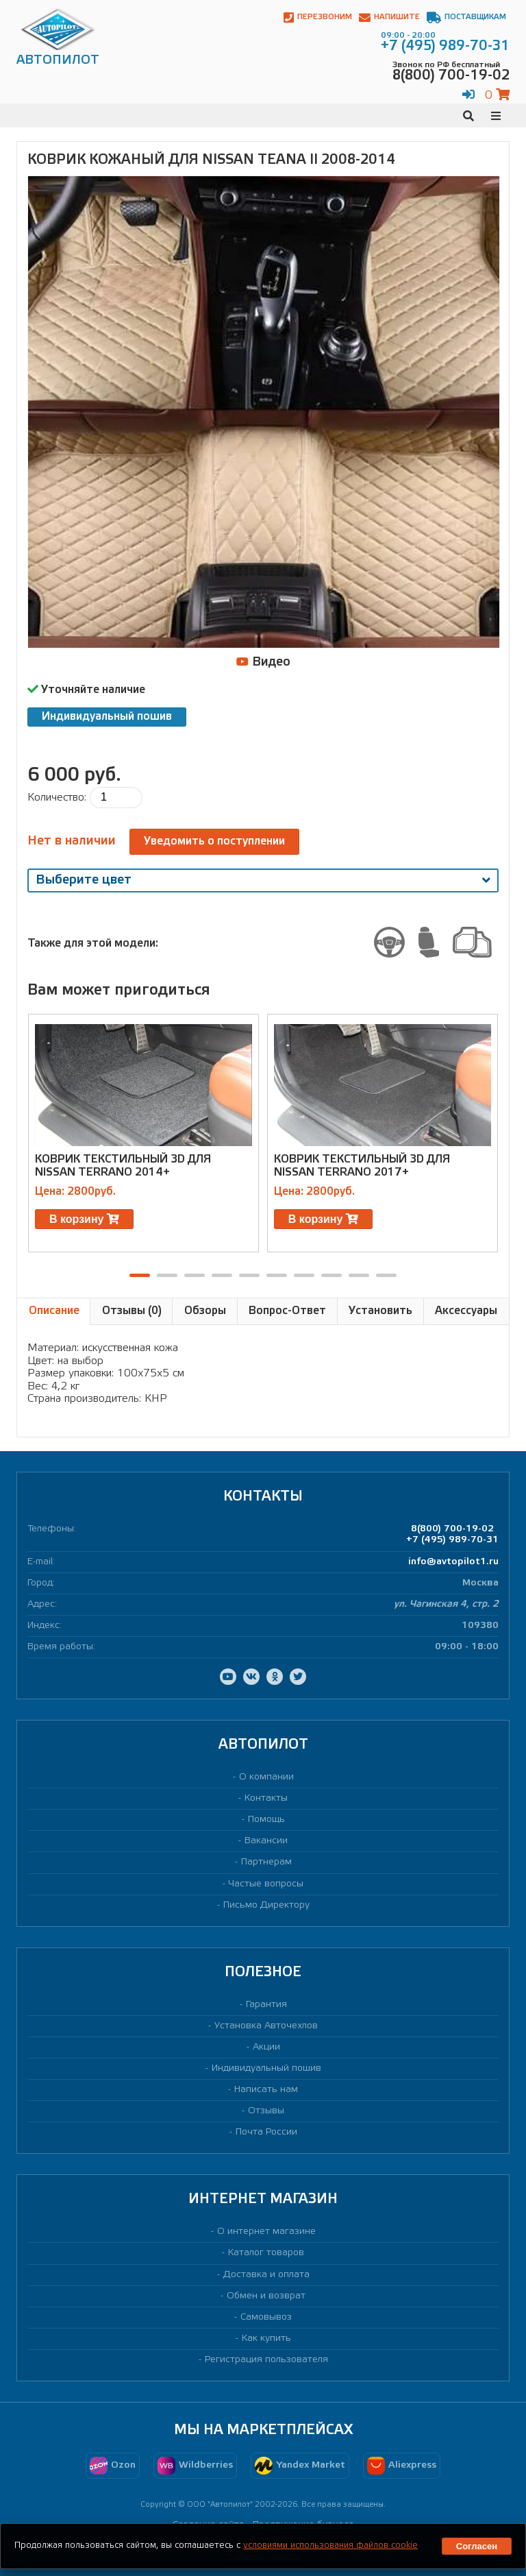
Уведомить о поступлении (214, 841)
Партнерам (266, 1862)
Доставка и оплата (266, 2274)
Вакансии (266, 1840)
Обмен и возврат (266, 2296)
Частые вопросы (266, 1884)
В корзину (84, 1219)
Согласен (476, 2546)
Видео (263, 662)
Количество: (56, 797)
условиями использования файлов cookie (330, 2545)
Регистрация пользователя (266, 2359)
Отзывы (266, 2110)
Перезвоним (318, 17)
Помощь (266, 1819)
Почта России (266, 2132)
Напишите (389, 17)
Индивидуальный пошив (107, 717)
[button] (139, 1275)
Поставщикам (466, 17)
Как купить (266, 2338)
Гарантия (266, 2004)
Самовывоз (266, 2317)
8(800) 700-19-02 (452, 1528)
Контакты (266, 1798)
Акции (266, 2047)
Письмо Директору (266, 1905)
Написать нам (266, 2089)
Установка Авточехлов (266, 2025)
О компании (266, 1777)
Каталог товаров (266, 2252)
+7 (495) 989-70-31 (452, 1539)
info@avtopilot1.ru (453, 1561)
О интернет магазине (266, 2231)
